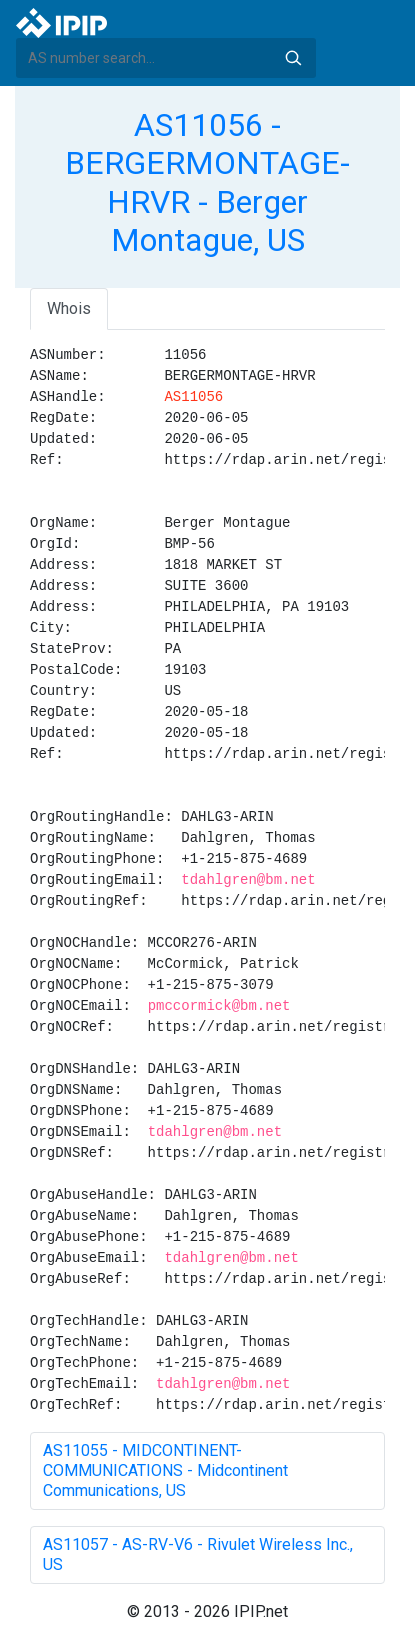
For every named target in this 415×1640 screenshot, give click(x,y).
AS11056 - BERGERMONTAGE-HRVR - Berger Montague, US (207, 182)
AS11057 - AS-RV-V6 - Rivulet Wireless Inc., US (198, 1554)
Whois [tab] (69, 308)
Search (293, 58)
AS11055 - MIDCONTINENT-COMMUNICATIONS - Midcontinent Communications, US (165, 1470)
